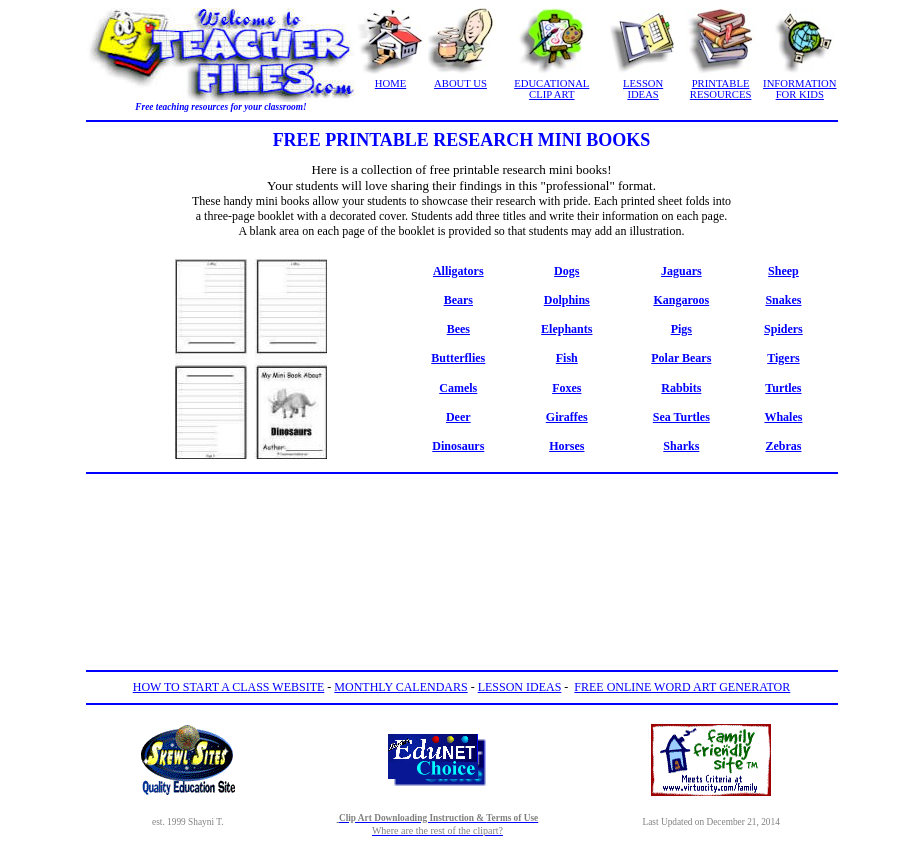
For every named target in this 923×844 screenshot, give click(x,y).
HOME (390, 83)
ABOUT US (460, 83)
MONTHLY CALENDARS (400, 687)
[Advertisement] (462, 527)
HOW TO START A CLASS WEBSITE (229, 687)
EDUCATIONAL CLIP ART (551, 89)
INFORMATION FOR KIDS (799, 89)
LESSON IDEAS (643, 89)
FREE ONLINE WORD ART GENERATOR (682, 687)
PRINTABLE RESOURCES (721, 89)
